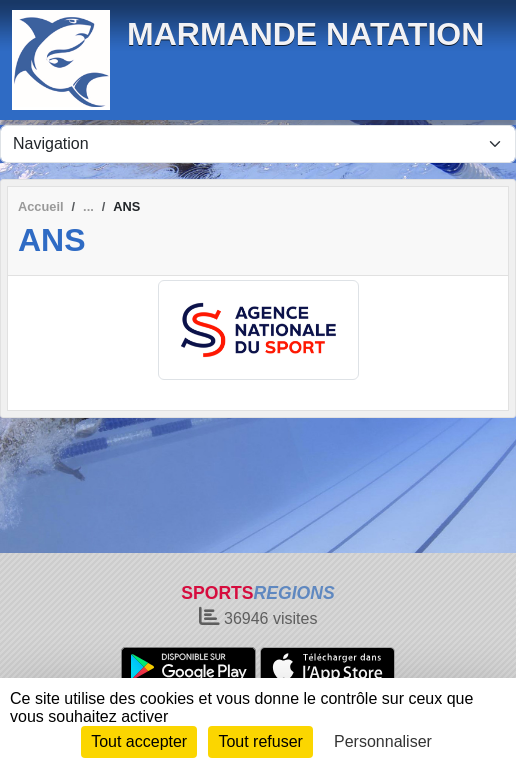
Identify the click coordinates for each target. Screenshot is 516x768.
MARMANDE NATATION (305, 34)
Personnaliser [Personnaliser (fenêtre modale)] (383, 741)
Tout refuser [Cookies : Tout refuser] (260, 741)
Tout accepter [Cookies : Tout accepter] (139, 741)
